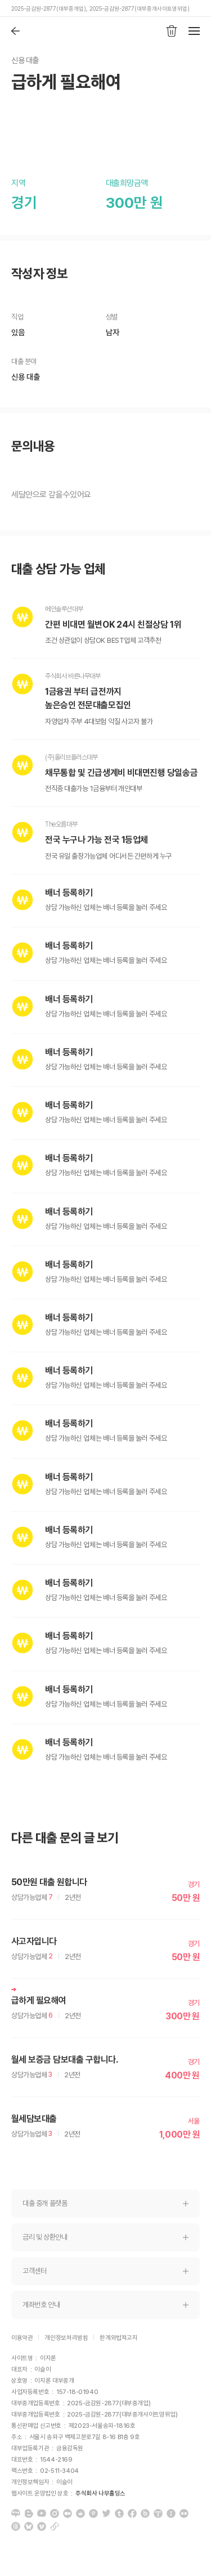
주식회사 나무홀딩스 (100, 2493)
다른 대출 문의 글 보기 (65, 1838)
